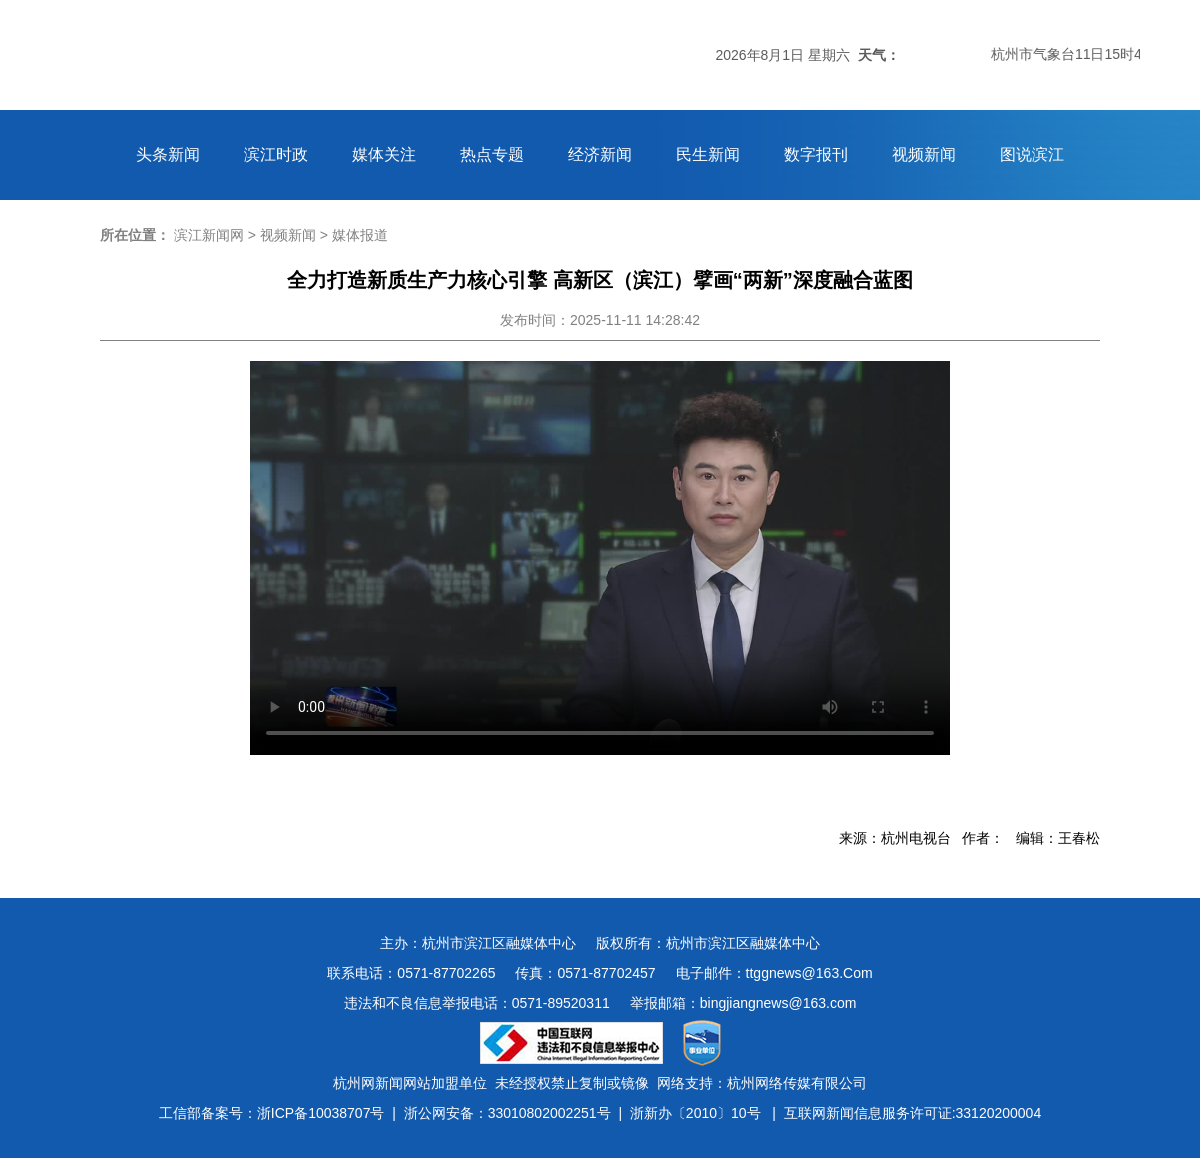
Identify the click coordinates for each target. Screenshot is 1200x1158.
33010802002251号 (549, 1113)
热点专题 (492, 154)
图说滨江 (1032, 154)
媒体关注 (384, 154)
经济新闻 (600, 154)
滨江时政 (276, 154)
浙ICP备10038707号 (321, 1113)
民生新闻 (708, 154)
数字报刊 (816, 154)
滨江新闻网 (209, 235)
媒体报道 (360, 235)
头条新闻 (168, 154)
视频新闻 (924, 154)
